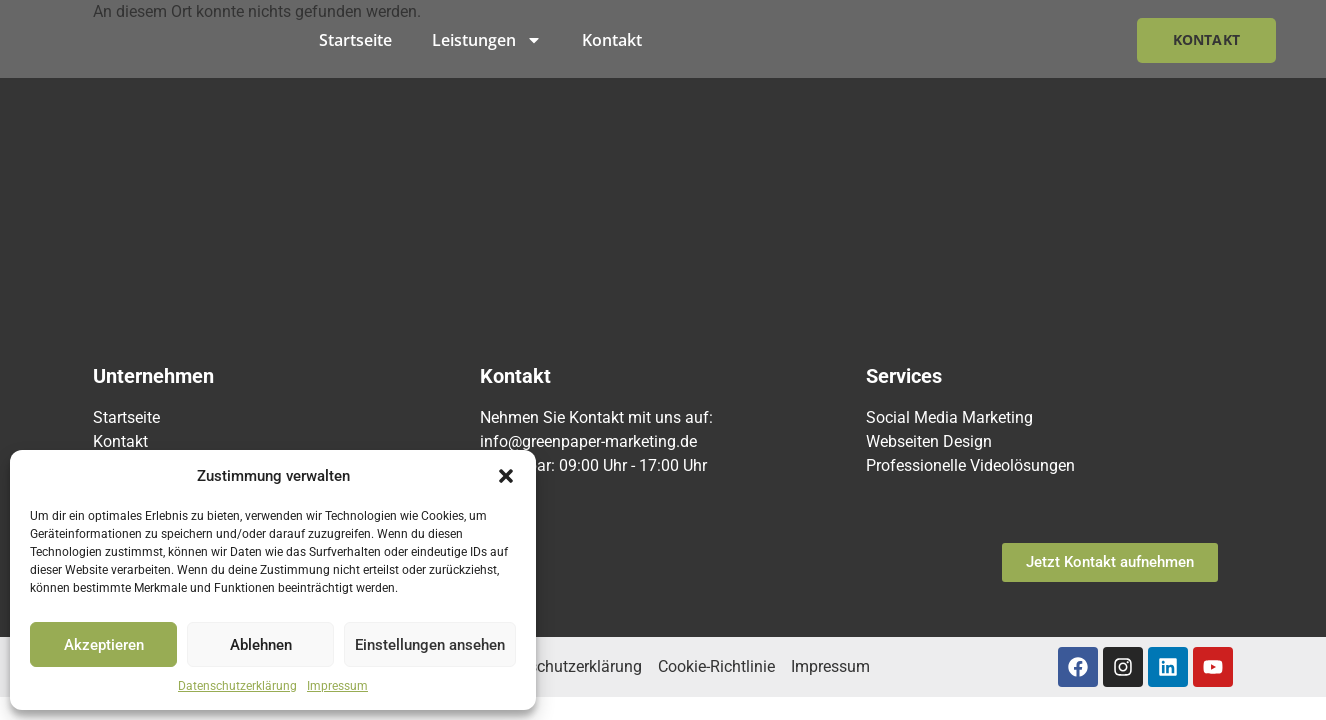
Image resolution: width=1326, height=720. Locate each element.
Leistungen (487, 40)
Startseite (355, 40)
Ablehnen (261, 645)
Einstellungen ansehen (430, 645)
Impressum (337, 686)
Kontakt (612, 40)
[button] (506, 476)
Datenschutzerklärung (237, 686)
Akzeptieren (104, 645)
